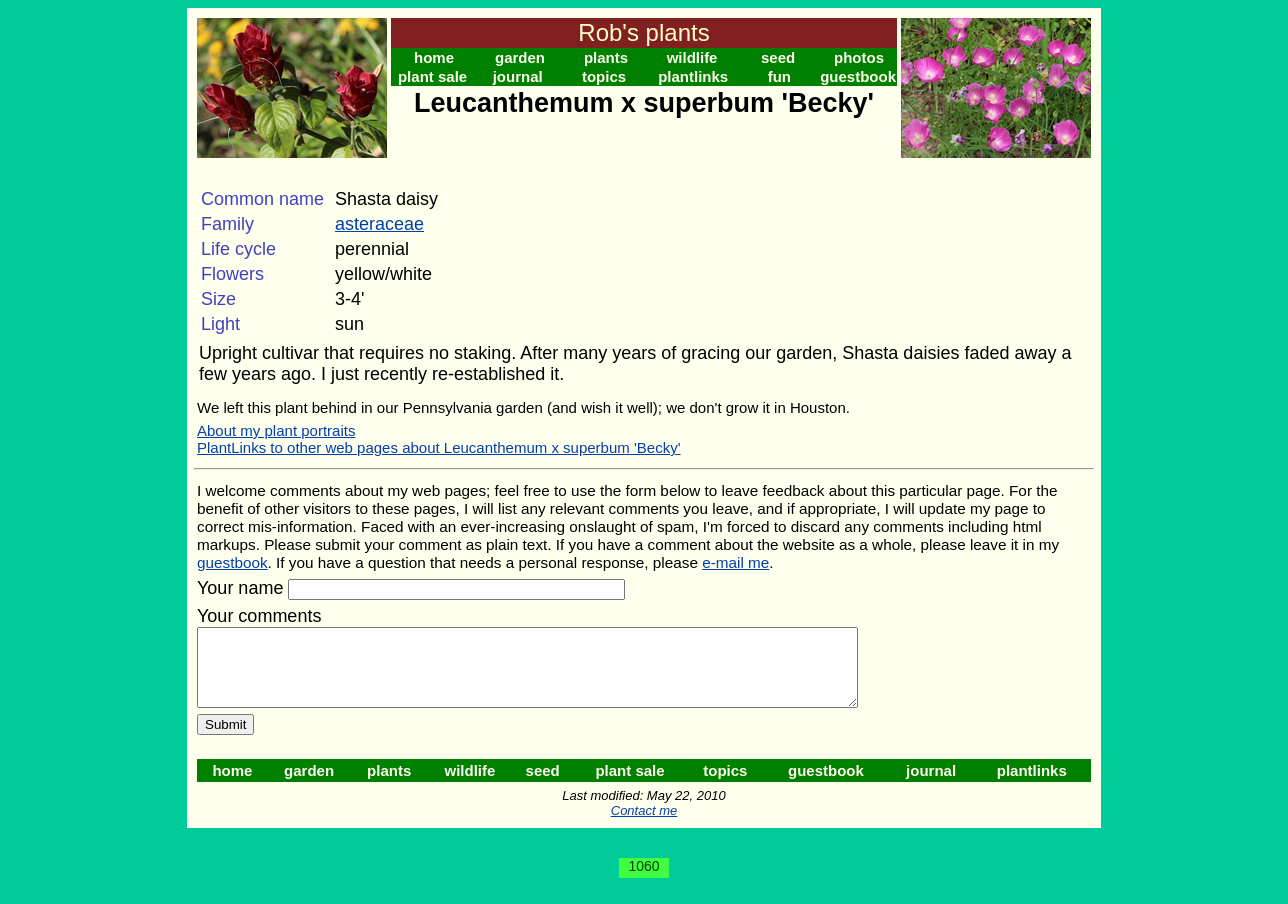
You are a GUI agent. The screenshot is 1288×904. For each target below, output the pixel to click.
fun (779, 76)
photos (859, 57)
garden (520, 57)
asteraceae (379, 224)
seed (778, 57)
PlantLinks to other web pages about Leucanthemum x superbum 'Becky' (439, 447)
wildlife (692, 57)
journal (518, 76)
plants (606, 57)
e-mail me (735, 562)
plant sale (432, 76)
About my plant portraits (276, 430)
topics (604, 76)
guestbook (858, 76)
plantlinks (693, 76)
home (434, 57)
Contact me (644, 825)
